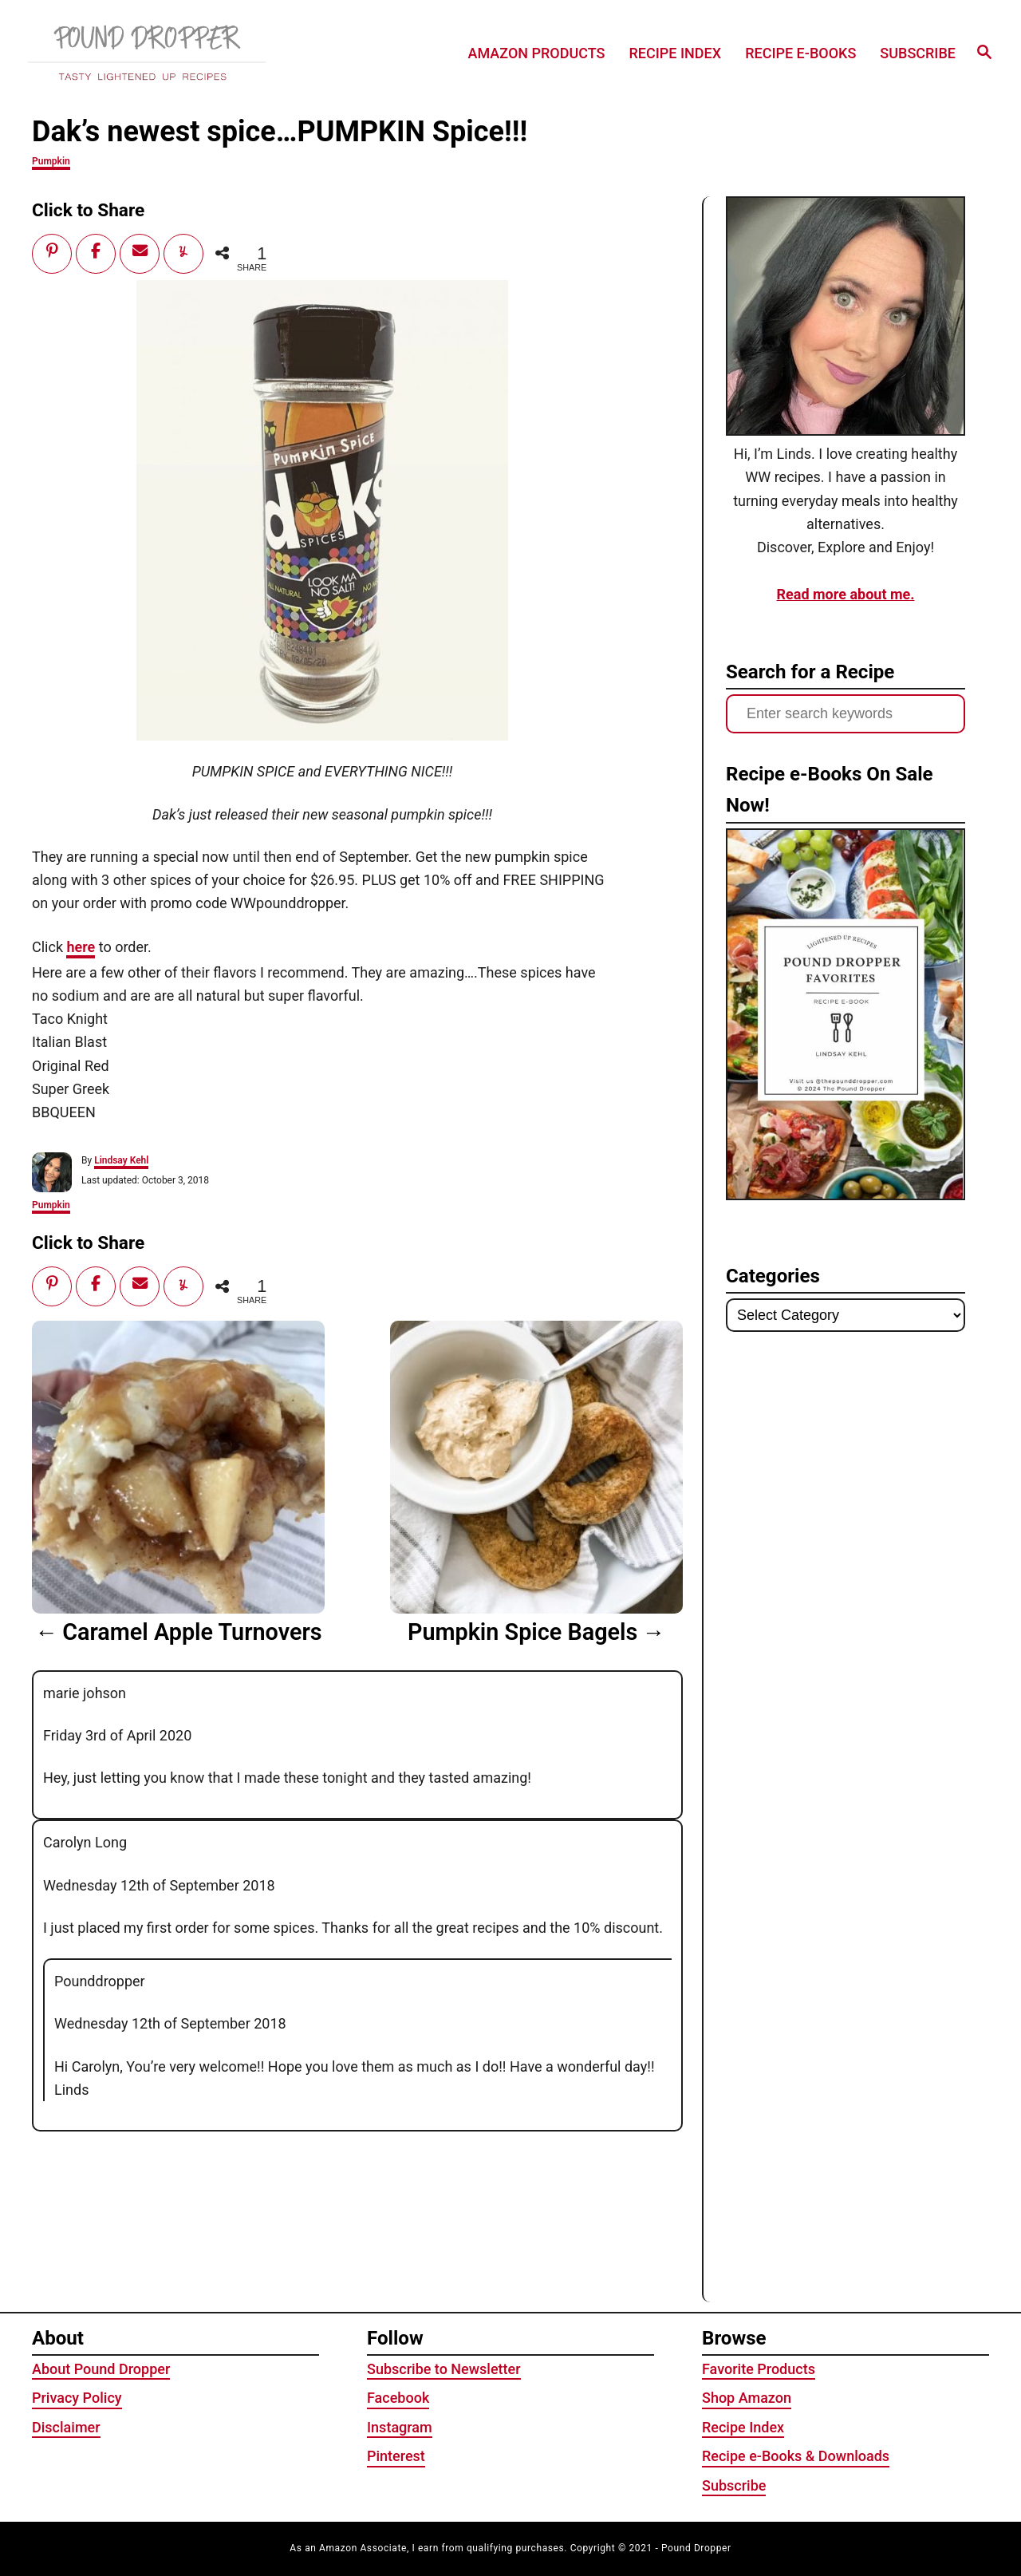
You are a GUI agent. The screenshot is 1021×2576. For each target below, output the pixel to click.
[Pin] (52, 251)
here (80, 946)
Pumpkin (51, 161)
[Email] (139, 251)
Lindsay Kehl (121, 1160)
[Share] (96, 251)
